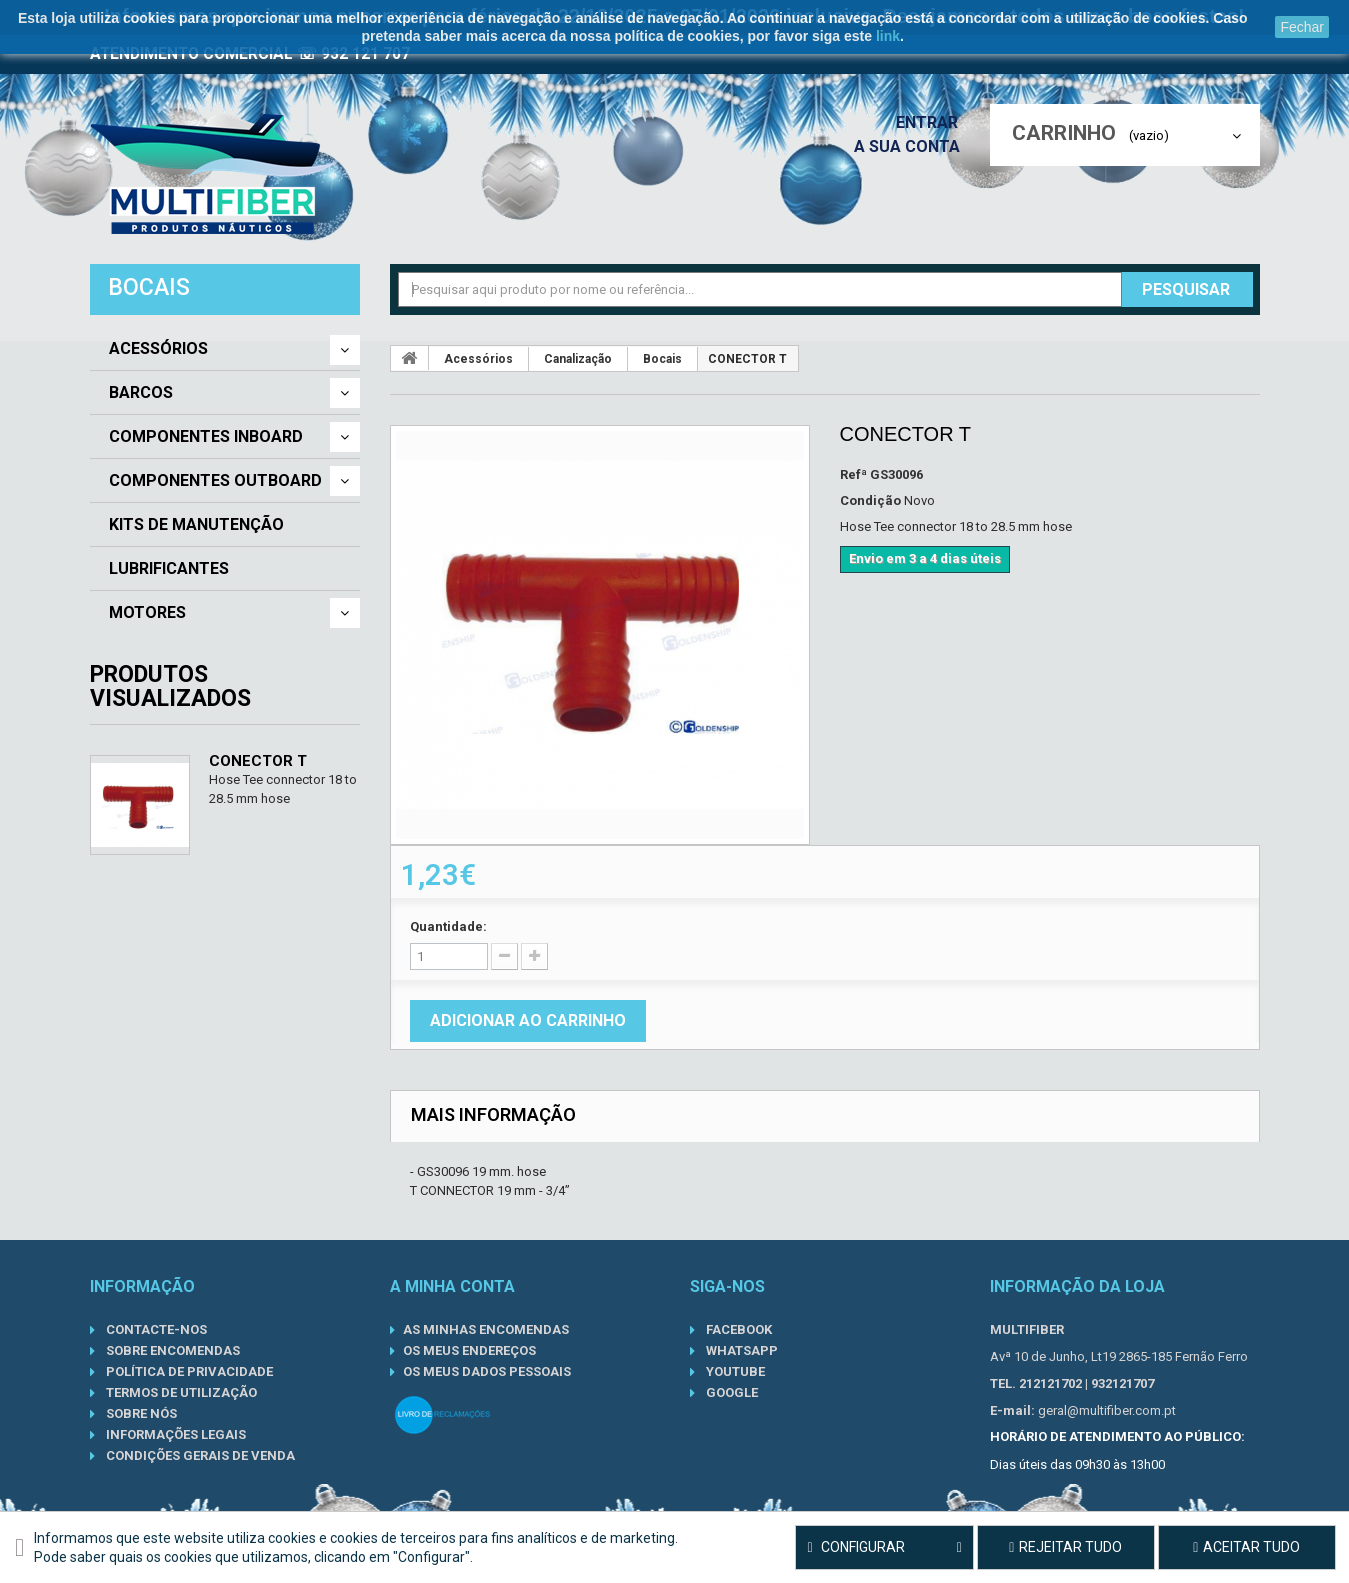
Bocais (662, 359)
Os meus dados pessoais (487, 1371)
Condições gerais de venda (199, 1455)
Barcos (141, 393)
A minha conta (452, 1286)
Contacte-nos (155, 1329)
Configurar (884, 1548)
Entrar (933, 122)
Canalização (578, 359)
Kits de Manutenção (196, 525)
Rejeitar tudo (1065, 1547)
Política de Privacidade (188, 1371)
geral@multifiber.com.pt (1107, 1410)
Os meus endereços (469, 1350)
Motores (147, 613)
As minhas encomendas (486, 1329)
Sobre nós (140, 1413)
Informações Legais (174, 1434)
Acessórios (158, 349)
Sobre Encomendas (171, 1350)
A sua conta (912, 146)
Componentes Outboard (215, 481)
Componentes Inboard (206, 437)
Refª (853, 474)
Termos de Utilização (180, 1392)
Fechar (1302, 27)
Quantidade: (448, 926)
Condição (870, 500)
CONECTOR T (258, 761)
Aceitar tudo (1246, 1547)
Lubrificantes (169, 569)
